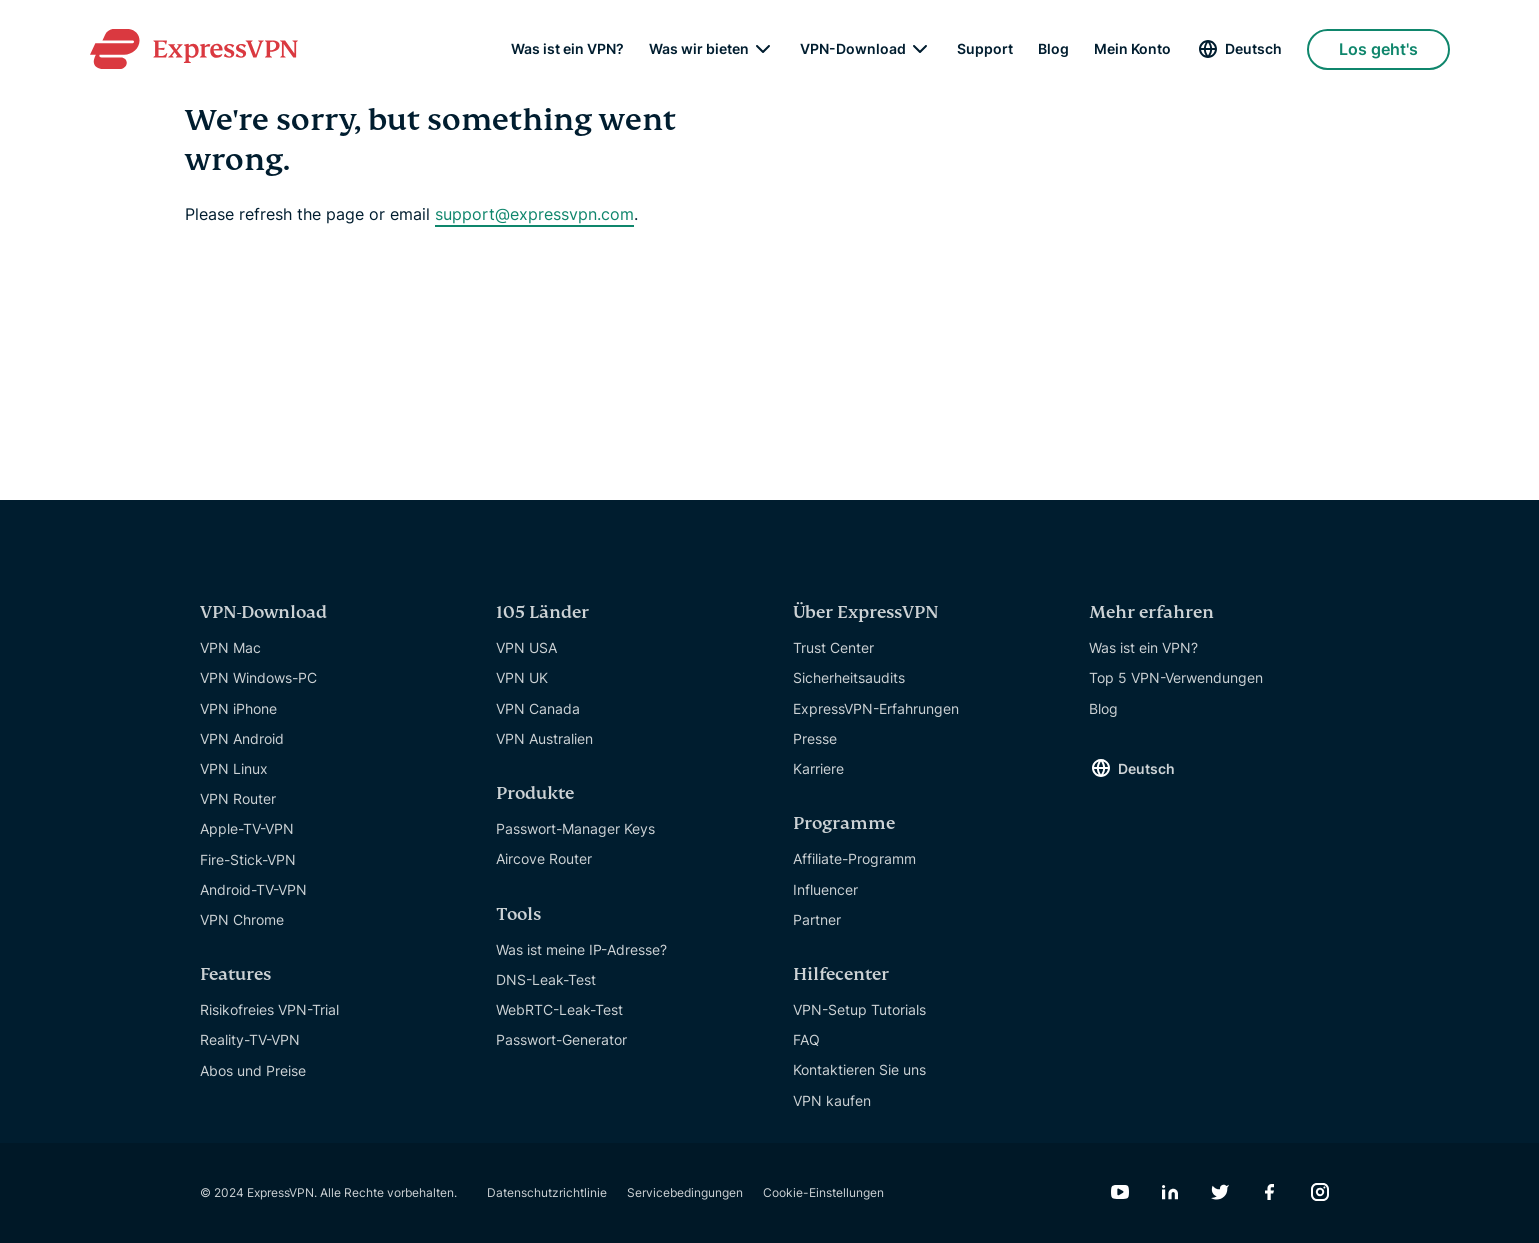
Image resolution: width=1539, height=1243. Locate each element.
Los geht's (1378, 50)
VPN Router (238, 798)
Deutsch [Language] (1253, 49)
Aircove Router (544, 858)
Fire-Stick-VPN (248, 859)
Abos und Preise (253, 1070)
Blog (1053, 50)
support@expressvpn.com (534, 214)
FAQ (806, 1039)
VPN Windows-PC (258, 677)
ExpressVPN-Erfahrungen (876, 708)
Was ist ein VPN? (567, 50)
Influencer (825, 889)
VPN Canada (538, 708)
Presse (815, 738)
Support (985, 50)
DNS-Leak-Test (546, 979)
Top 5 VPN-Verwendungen (1176, 677)
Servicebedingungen (685, 1192)
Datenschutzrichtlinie (547, 1192)
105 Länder (542, 612)
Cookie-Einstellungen (823, 1192)
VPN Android (242, 738)
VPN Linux (234, 768)
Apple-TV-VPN (247, 828)
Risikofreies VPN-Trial (269, 1009)
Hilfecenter (841, 974)
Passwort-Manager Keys (575, 828)
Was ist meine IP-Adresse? (581, 949)
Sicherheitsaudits (849, 677)
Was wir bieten (699, 50)
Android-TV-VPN (253, 889)
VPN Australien (544, 738)
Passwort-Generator (561, 1039)
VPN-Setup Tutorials (859, 1009)
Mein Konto (1132, 50)
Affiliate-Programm (854, 858)
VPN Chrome (242, 919)
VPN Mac (230, 647)
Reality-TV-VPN (250, 1039)
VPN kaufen (832, 1100)
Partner (817, 919)
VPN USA (526, 647)
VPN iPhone (238, 708)
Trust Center (833, 647)
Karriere (818, 768)
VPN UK (522, 677)
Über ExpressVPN (866, 612)
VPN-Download (853, 50)
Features (235, 974)
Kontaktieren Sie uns (859, 1069)
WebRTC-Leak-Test (559, 1009)
